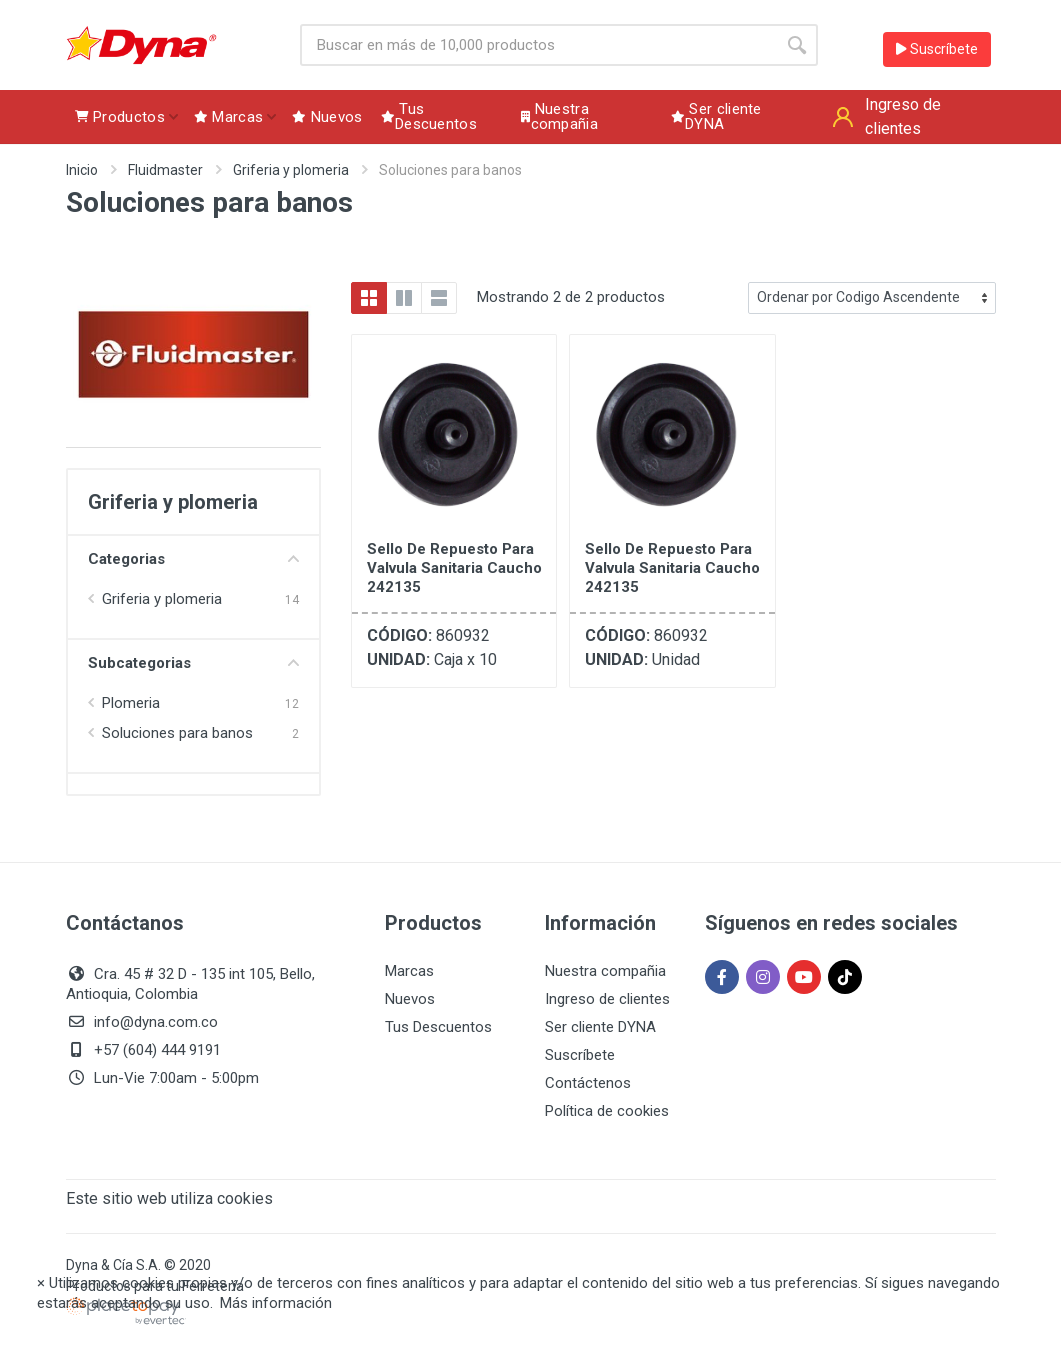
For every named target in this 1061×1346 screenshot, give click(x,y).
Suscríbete (937, 49)
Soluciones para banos (177, 733)
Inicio (82, 170)
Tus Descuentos (438, 1027)
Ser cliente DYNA (600, 1027)
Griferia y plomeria (291, 170)
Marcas (409, 971)
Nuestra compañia (605, 971)
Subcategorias (193, 663)
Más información (276, 1303)
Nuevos (410, 999)
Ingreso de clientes (607, 999)
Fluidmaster (165, 170)
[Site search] (538, 45)
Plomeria (131, 703)
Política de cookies (607, 1111)
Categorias (193, 559)
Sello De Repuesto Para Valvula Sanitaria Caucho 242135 (454, 568)
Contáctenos (588, 1083)
